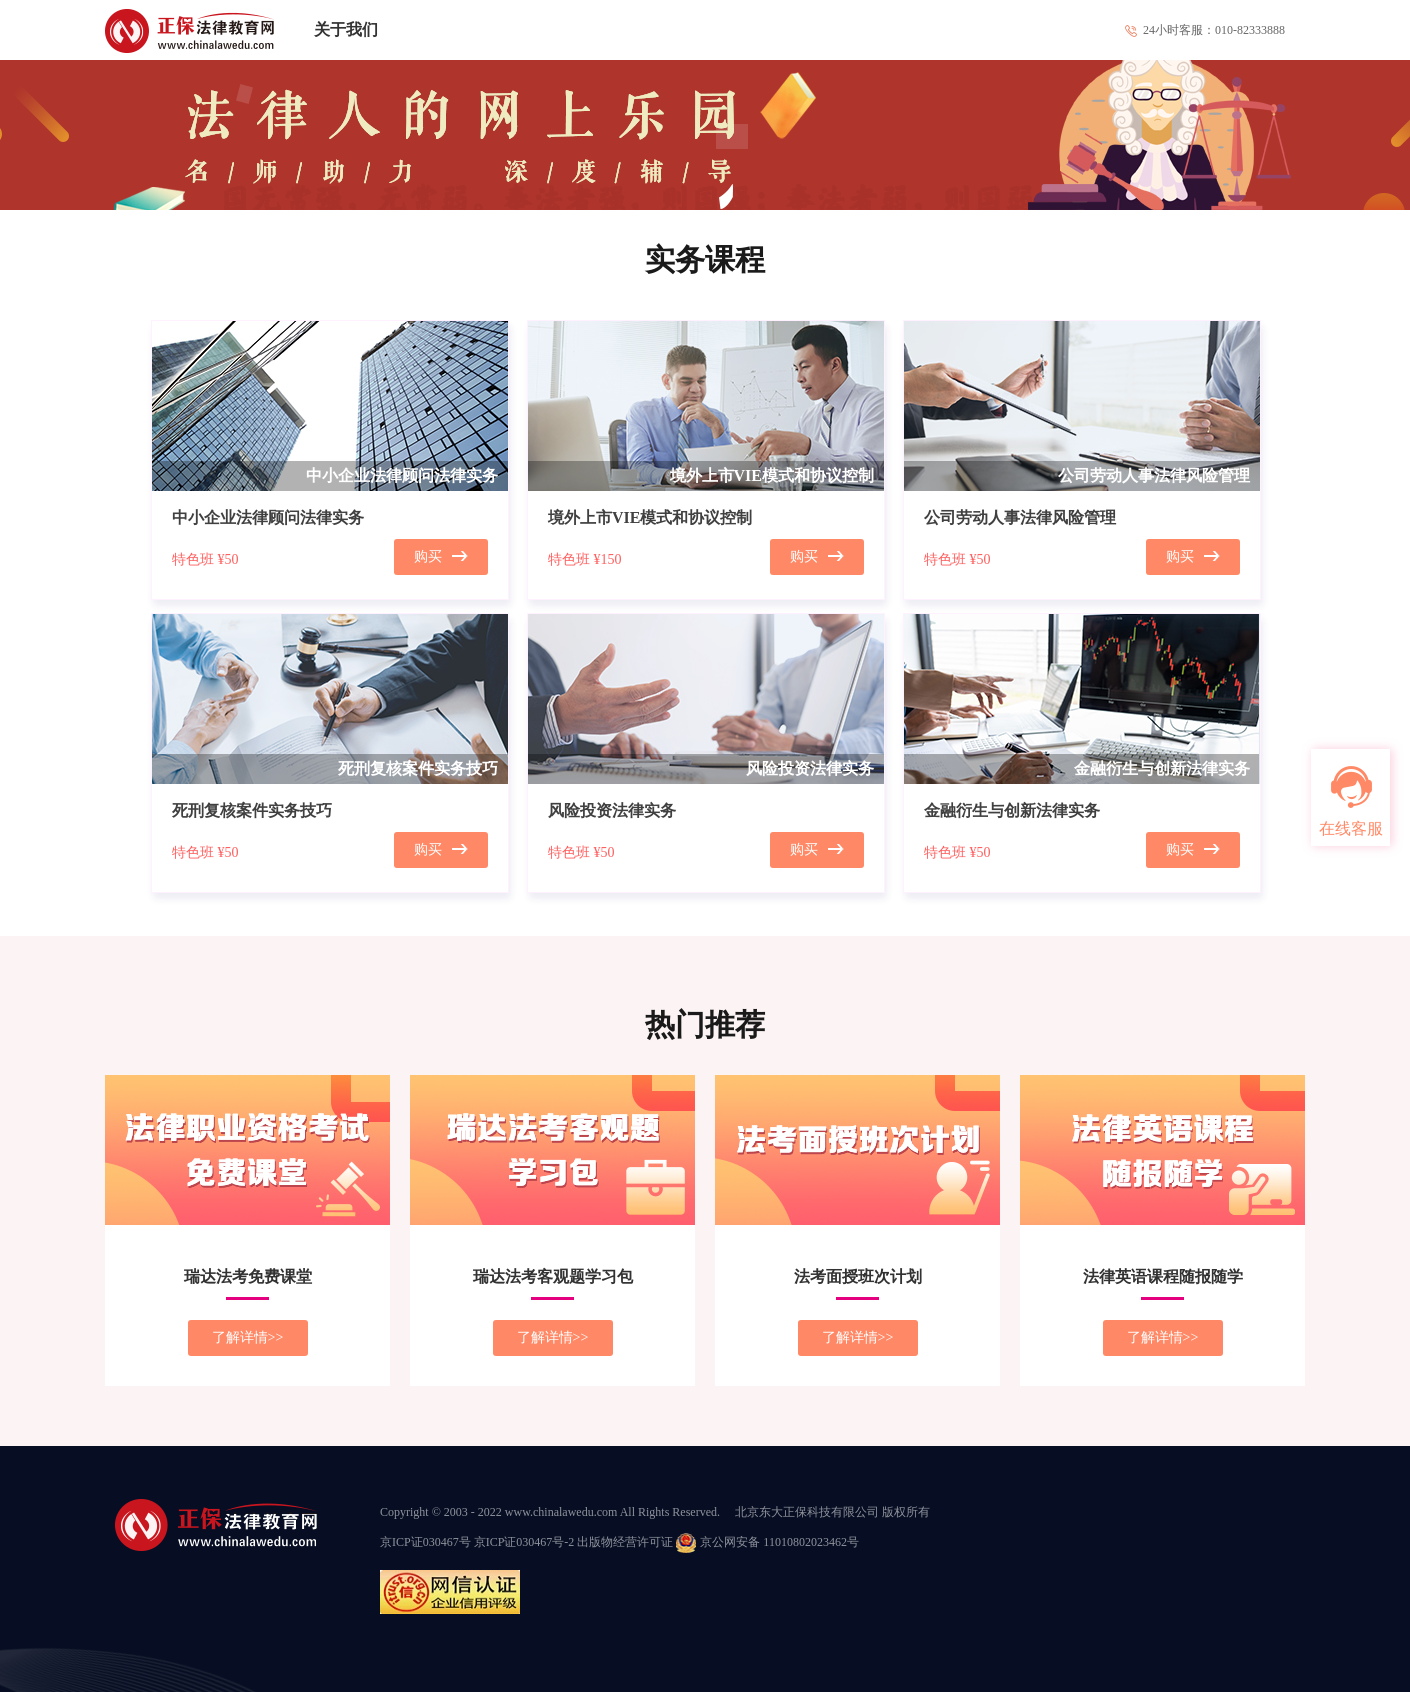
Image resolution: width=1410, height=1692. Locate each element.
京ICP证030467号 (425, 1542)
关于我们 (346, 29)
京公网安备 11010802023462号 (767, 1542)
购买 (441, 556)
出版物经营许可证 (625, 1542)
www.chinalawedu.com (561, 1512)
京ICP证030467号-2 (524, 1542)
